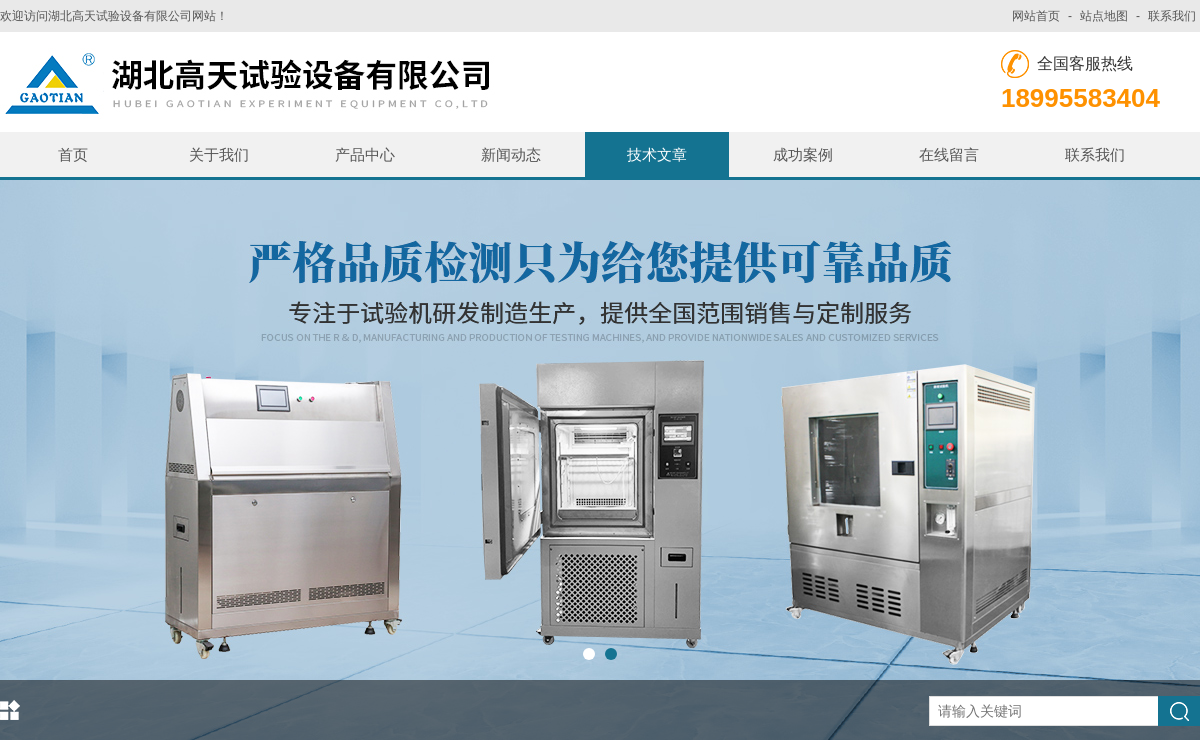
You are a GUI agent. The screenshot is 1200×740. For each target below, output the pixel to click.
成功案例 (803, 154)
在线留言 (949, 154)
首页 (73, 154)
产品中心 (365, 154)
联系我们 (1172, 16)
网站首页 (1036, 16)
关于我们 (219, 154)
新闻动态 (511, 154)
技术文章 (657, 154)
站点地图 (1104, 16)
